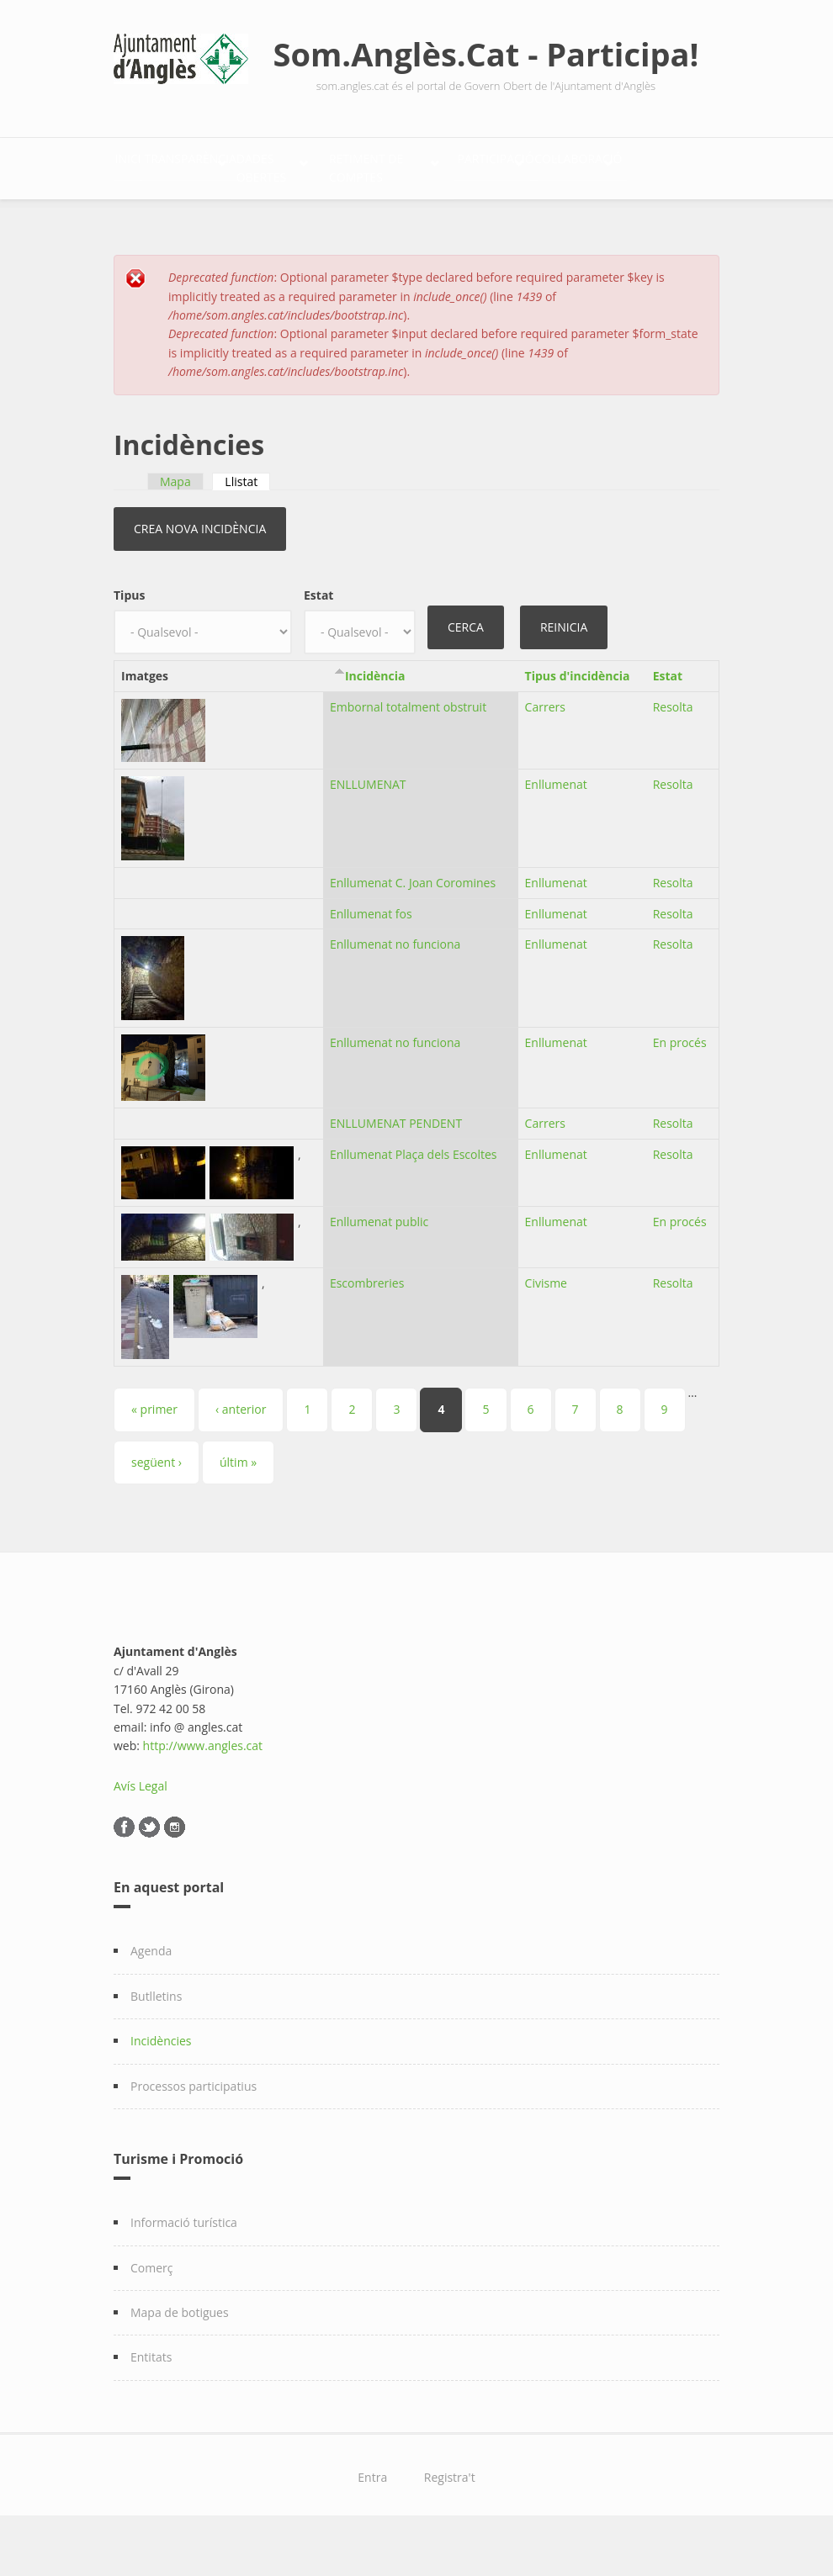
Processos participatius (193, 2130)
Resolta (673, 751)
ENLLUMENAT (368, 828)
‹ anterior (240, 1454)
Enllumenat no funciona (395, 989)
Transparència (244, 164)
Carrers (545, 751)
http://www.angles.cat (203, 1790)
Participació (172, 217)
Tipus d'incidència (577, 719)
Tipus (129, 640)
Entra (372, 2521)
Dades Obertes (391, 164)
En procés (680, 1087)
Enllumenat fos (371, 957)
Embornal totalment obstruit (408, 751)
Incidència (375, 719)
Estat (318, 640)
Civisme (546, 1328)
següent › (156, 1506)
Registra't (449, 2521)
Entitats (151, 2401)
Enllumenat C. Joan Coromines (413, 926)
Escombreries (367, 1328)
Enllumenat (556, 828)
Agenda (151, 1995)
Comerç (151, 2311)
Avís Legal (140, 1830)
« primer (154, 1454)
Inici (145, 164)
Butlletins (156, 2040)
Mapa (175, 525)
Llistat (247, 525)
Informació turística (183, 2266)
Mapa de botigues (179, 2356)
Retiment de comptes (559, 164)
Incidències (161, 2084)
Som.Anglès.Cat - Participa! (486, 54)
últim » (238, 1506)
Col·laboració (311, 217)
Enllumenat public (379, 1266)
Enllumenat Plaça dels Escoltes (413, 1199)
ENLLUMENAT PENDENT (396, 1168)
